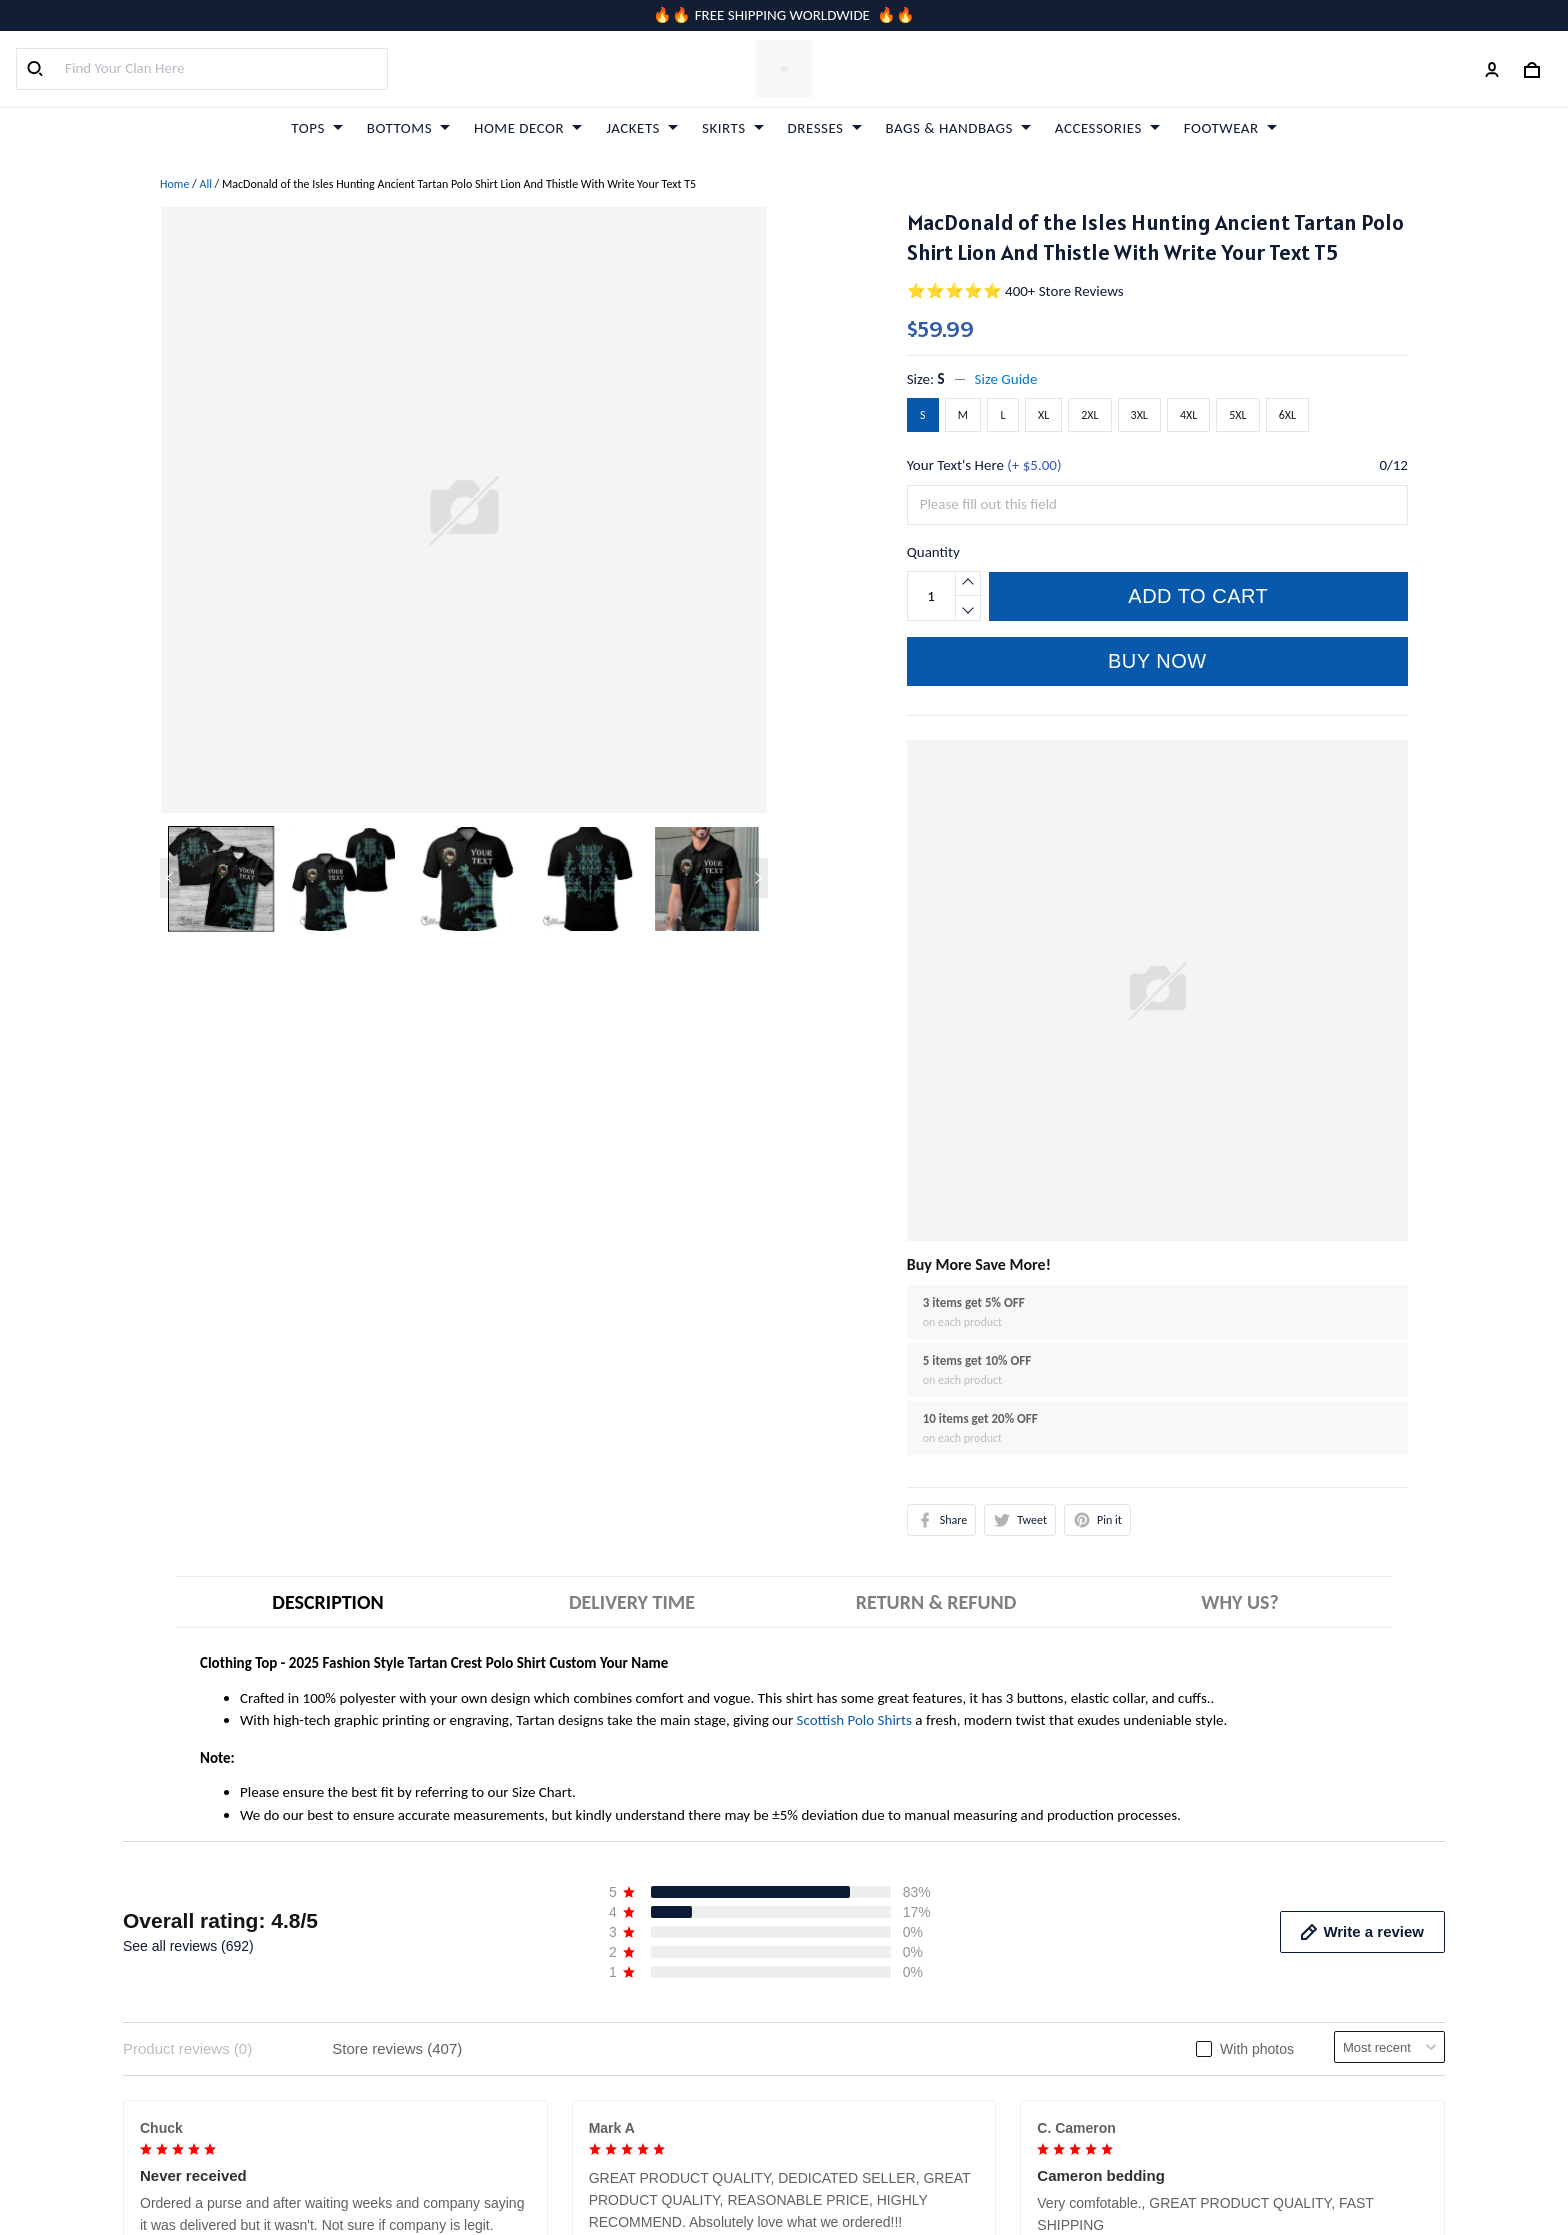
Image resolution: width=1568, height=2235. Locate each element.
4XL (1188, 415)
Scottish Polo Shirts (854, 1720)
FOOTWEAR (1230, 128)
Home (174, 184)
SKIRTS (733, 128)
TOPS (316, 128)
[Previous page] (170, 878)
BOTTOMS (408, 128)
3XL (1139, 415)
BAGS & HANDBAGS (958, 128)
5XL (1237, 415)
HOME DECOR (528, 128)
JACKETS (642, 128)
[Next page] (758, 878)
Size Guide (1006, 379)
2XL (1089, 415)
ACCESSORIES (1107, 128)
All (205, 184)
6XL (1287, 415)
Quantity (933, 552)
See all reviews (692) (188, 1946)
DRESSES (825, 128)
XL (1043, 415)
